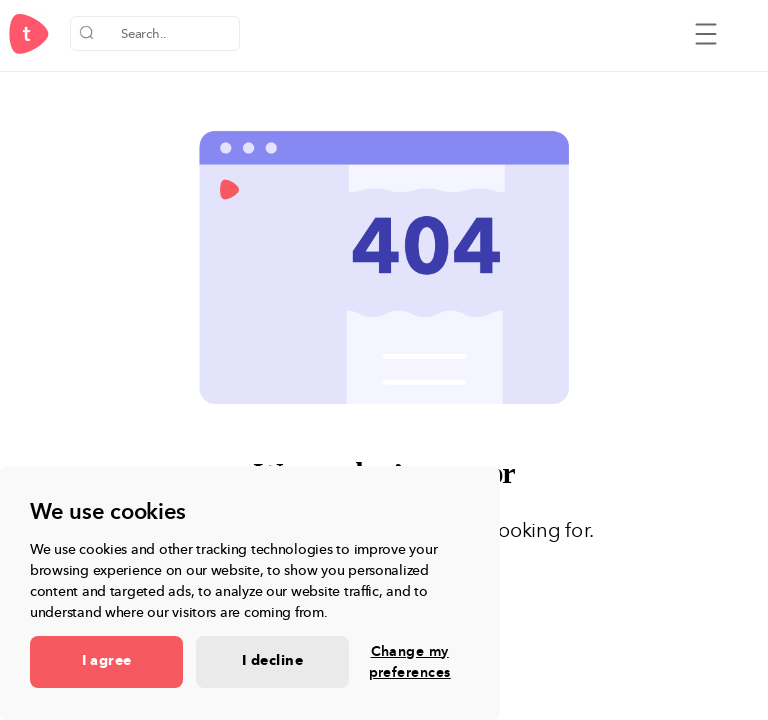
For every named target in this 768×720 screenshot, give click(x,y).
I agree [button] (107, 661)
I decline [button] (272, 661)
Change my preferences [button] (410, 662)
